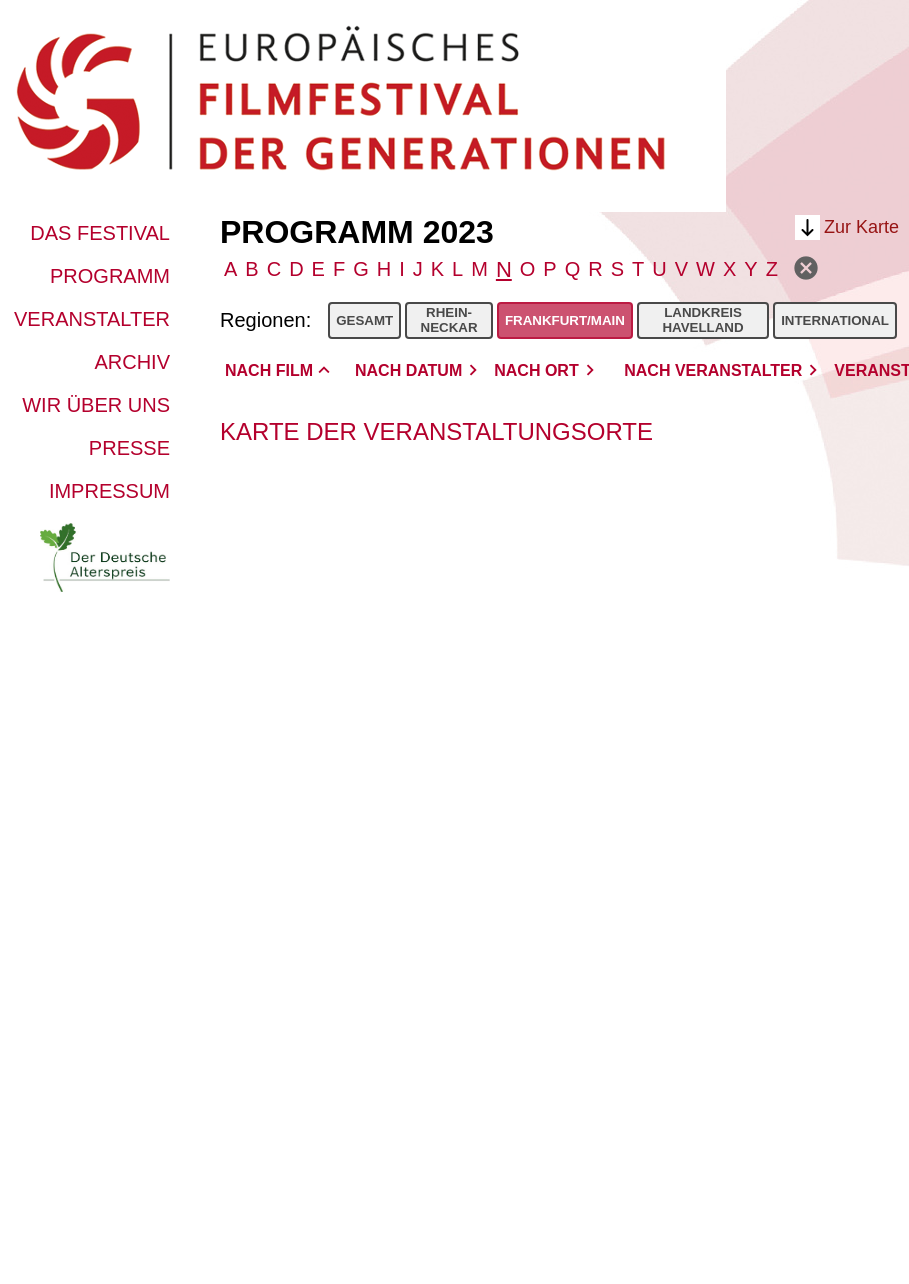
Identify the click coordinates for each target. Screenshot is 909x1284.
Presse (129, 448)
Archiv (132, 362)
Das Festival (100, 233)
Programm (110, 276)
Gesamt (364, 320)
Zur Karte (861, 227)
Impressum (109, 491)
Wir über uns (96, 405)
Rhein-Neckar (449, 320)
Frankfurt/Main (565, 320)
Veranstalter (92, 319)
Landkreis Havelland (702, 320)
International (835, 320)
